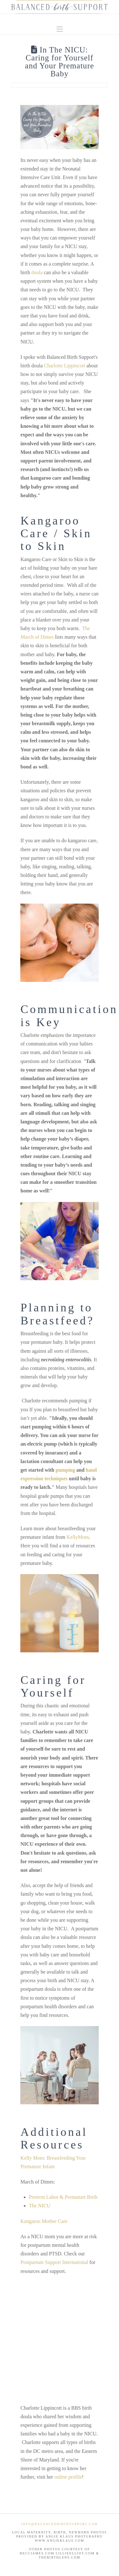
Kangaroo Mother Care (43, 2221)
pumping (65, 1470)
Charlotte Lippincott (64, 365)
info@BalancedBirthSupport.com (59, 2524)
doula (37, 272)
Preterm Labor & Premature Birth (63, 2197)
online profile (68, 2477)
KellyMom (78, 1537)
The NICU (39, 2205)
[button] (59, 29)
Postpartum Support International (54, 2262)
